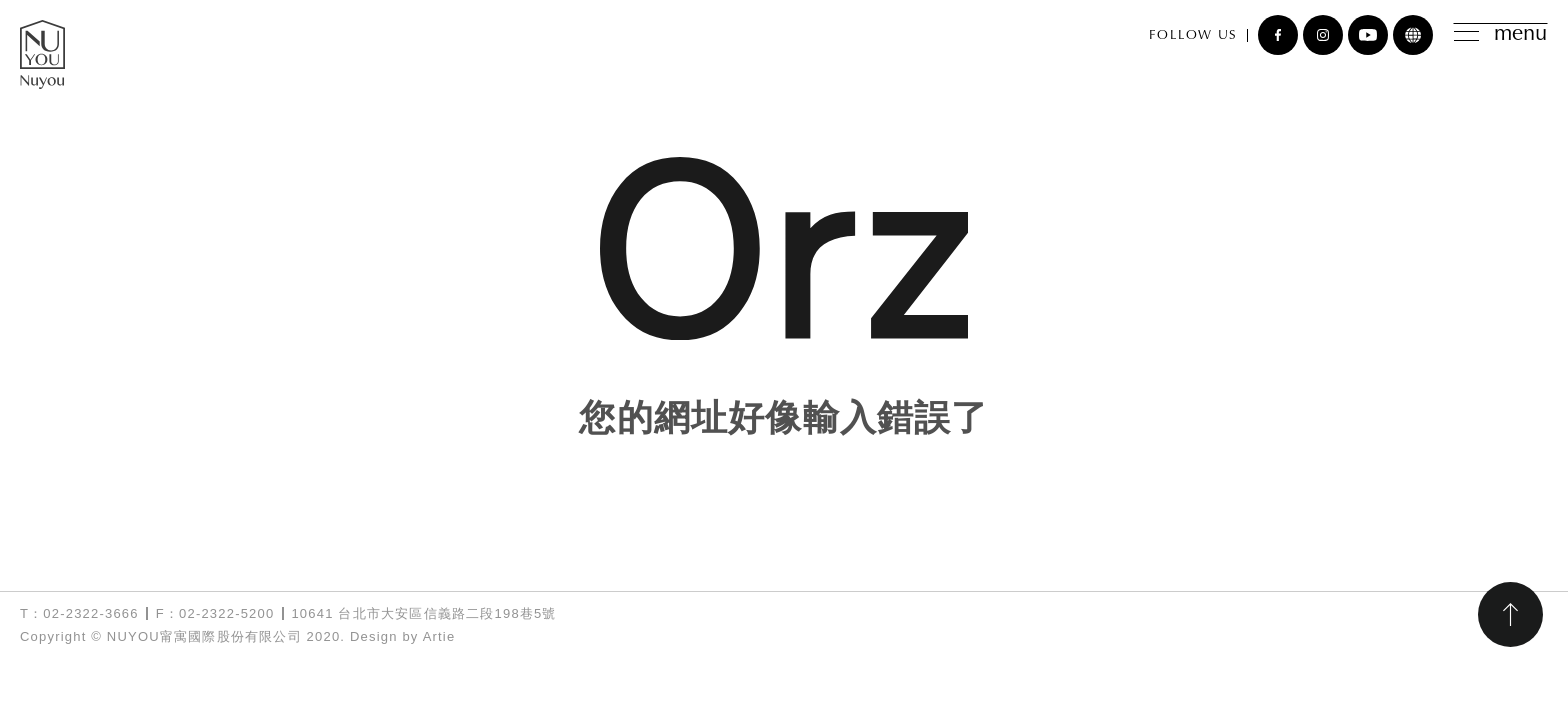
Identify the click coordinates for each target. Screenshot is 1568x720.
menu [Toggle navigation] (1500, 35)
